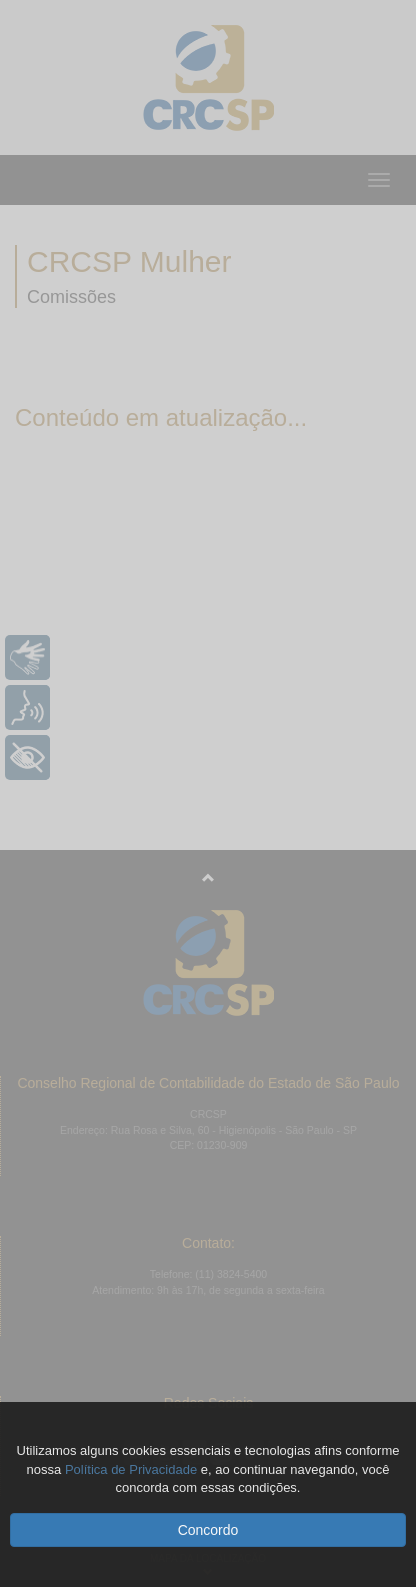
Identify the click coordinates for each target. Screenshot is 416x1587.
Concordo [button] (208, 1530)
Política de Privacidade (131, 1469)
